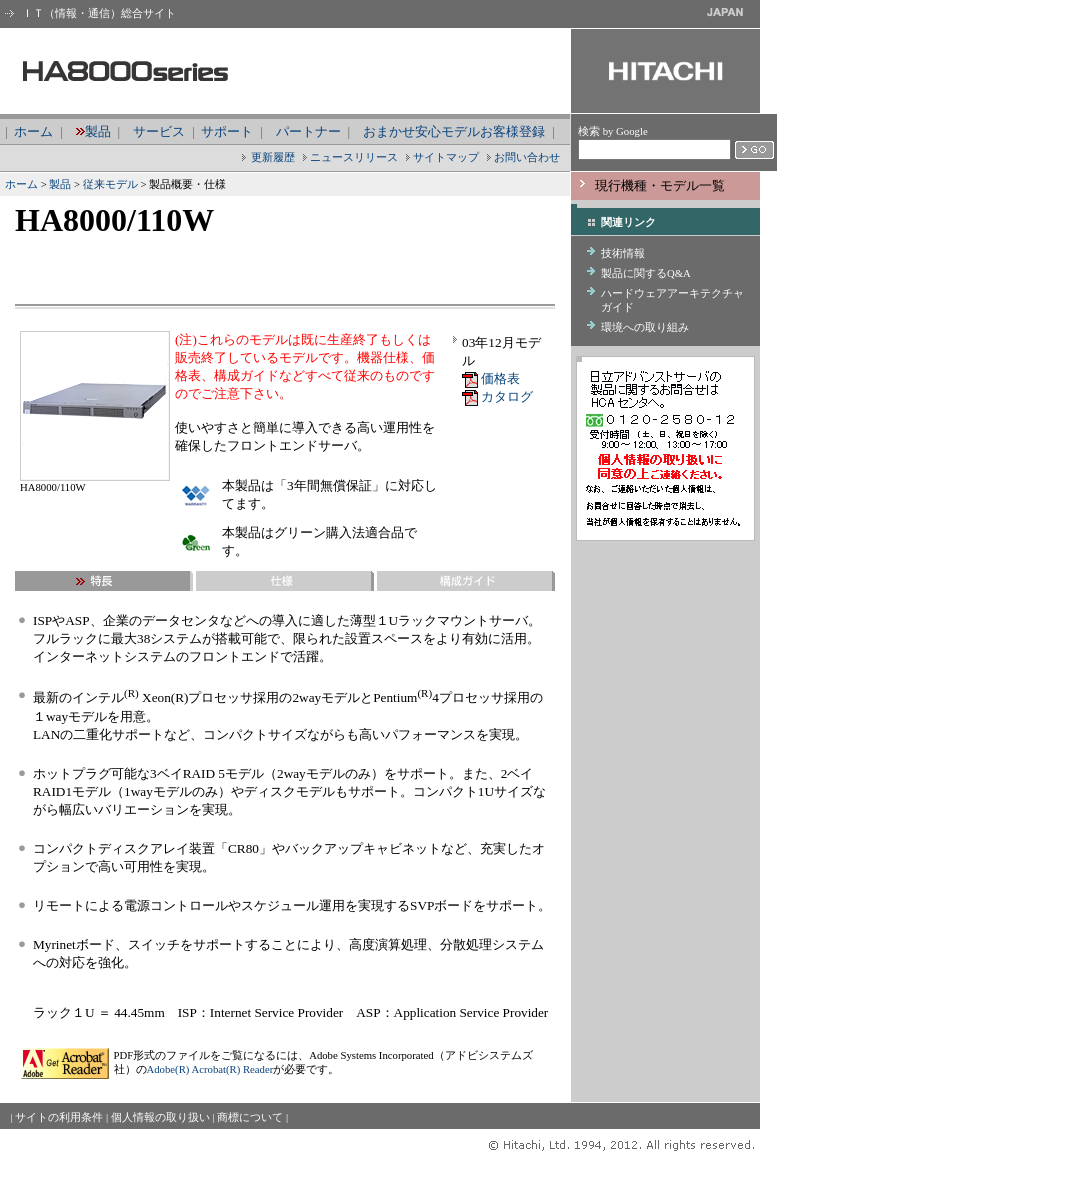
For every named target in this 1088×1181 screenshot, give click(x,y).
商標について (250, 1117)
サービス (159, 131)
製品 (98, 131)
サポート (227, 131)
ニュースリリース (354, 157)
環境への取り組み (645, 327)
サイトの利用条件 (59, 1117)
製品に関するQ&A (646, 273)
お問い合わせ (527, 157)
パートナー (308, 131)
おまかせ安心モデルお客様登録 (454, 131)
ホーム (33, 131)
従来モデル (110, 184)
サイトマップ (446, 157)
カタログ (507, 396)
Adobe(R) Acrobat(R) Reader (210, 1069)
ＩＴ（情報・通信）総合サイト (97, 13)
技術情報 (623, 253)
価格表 (500, 378)
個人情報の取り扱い (160, 1117)
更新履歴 (272, 157)
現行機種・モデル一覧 (660, 185)
